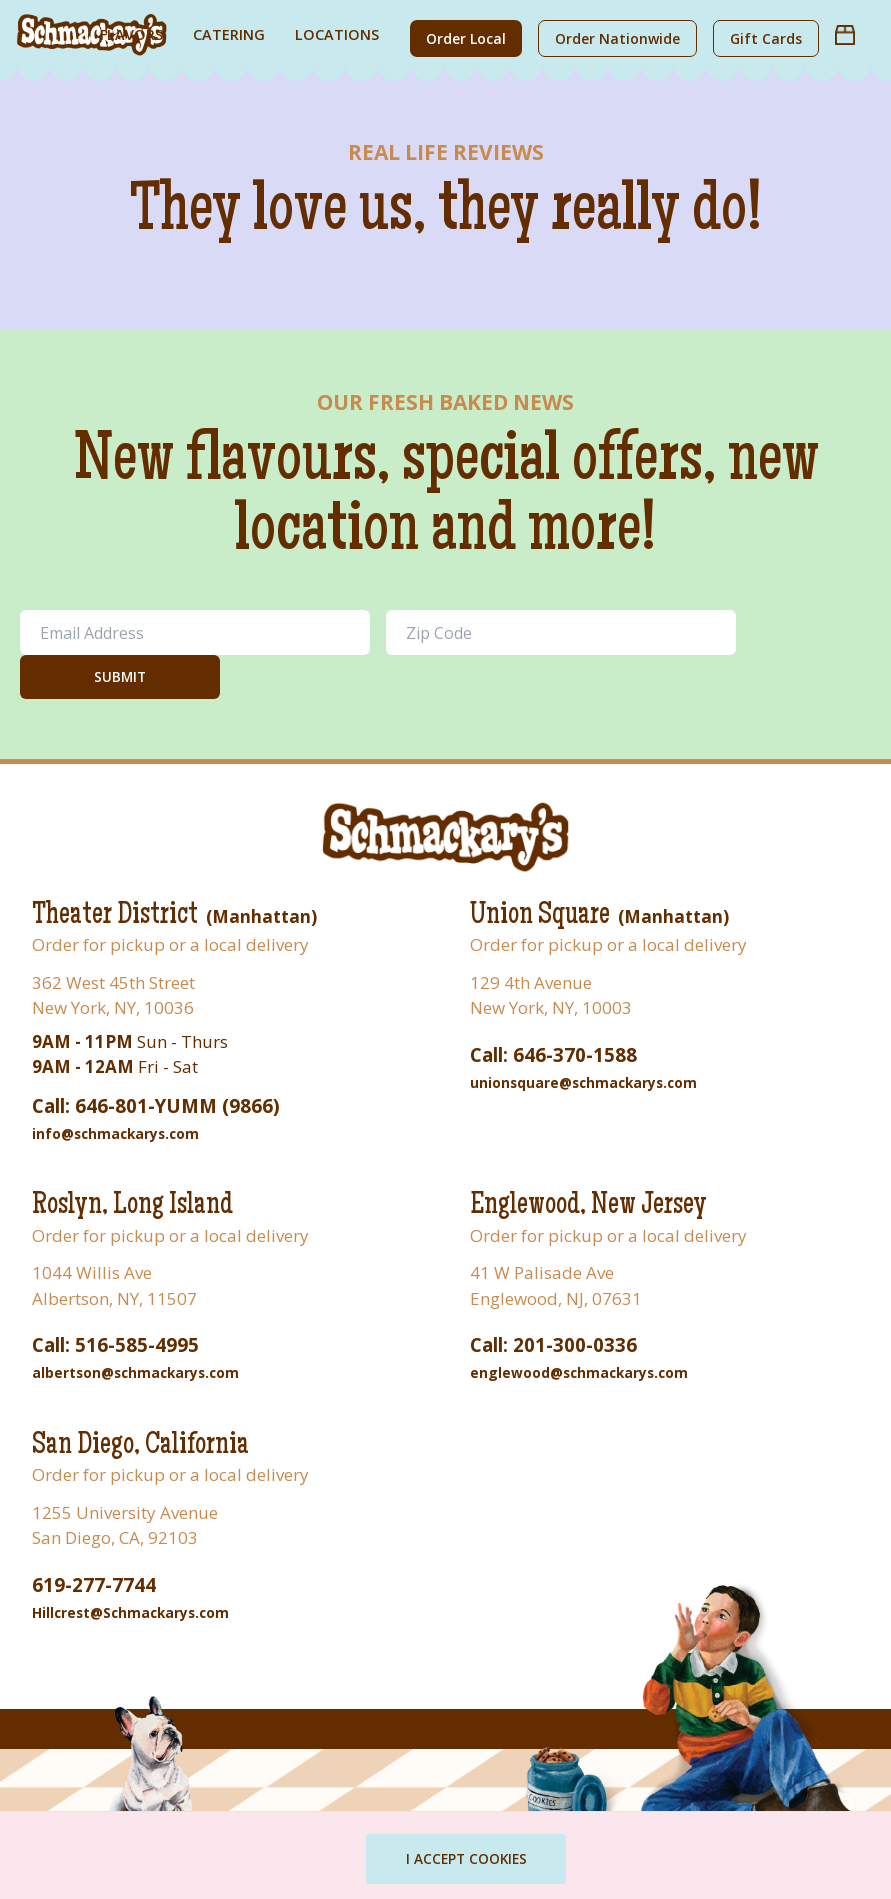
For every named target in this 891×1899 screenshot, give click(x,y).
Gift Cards (766, 38)
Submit (120, 676)
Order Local (466, 38)
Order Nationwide (617, 38)
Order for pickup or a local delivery (170, 944)
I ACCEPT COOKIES (469, 1858)
